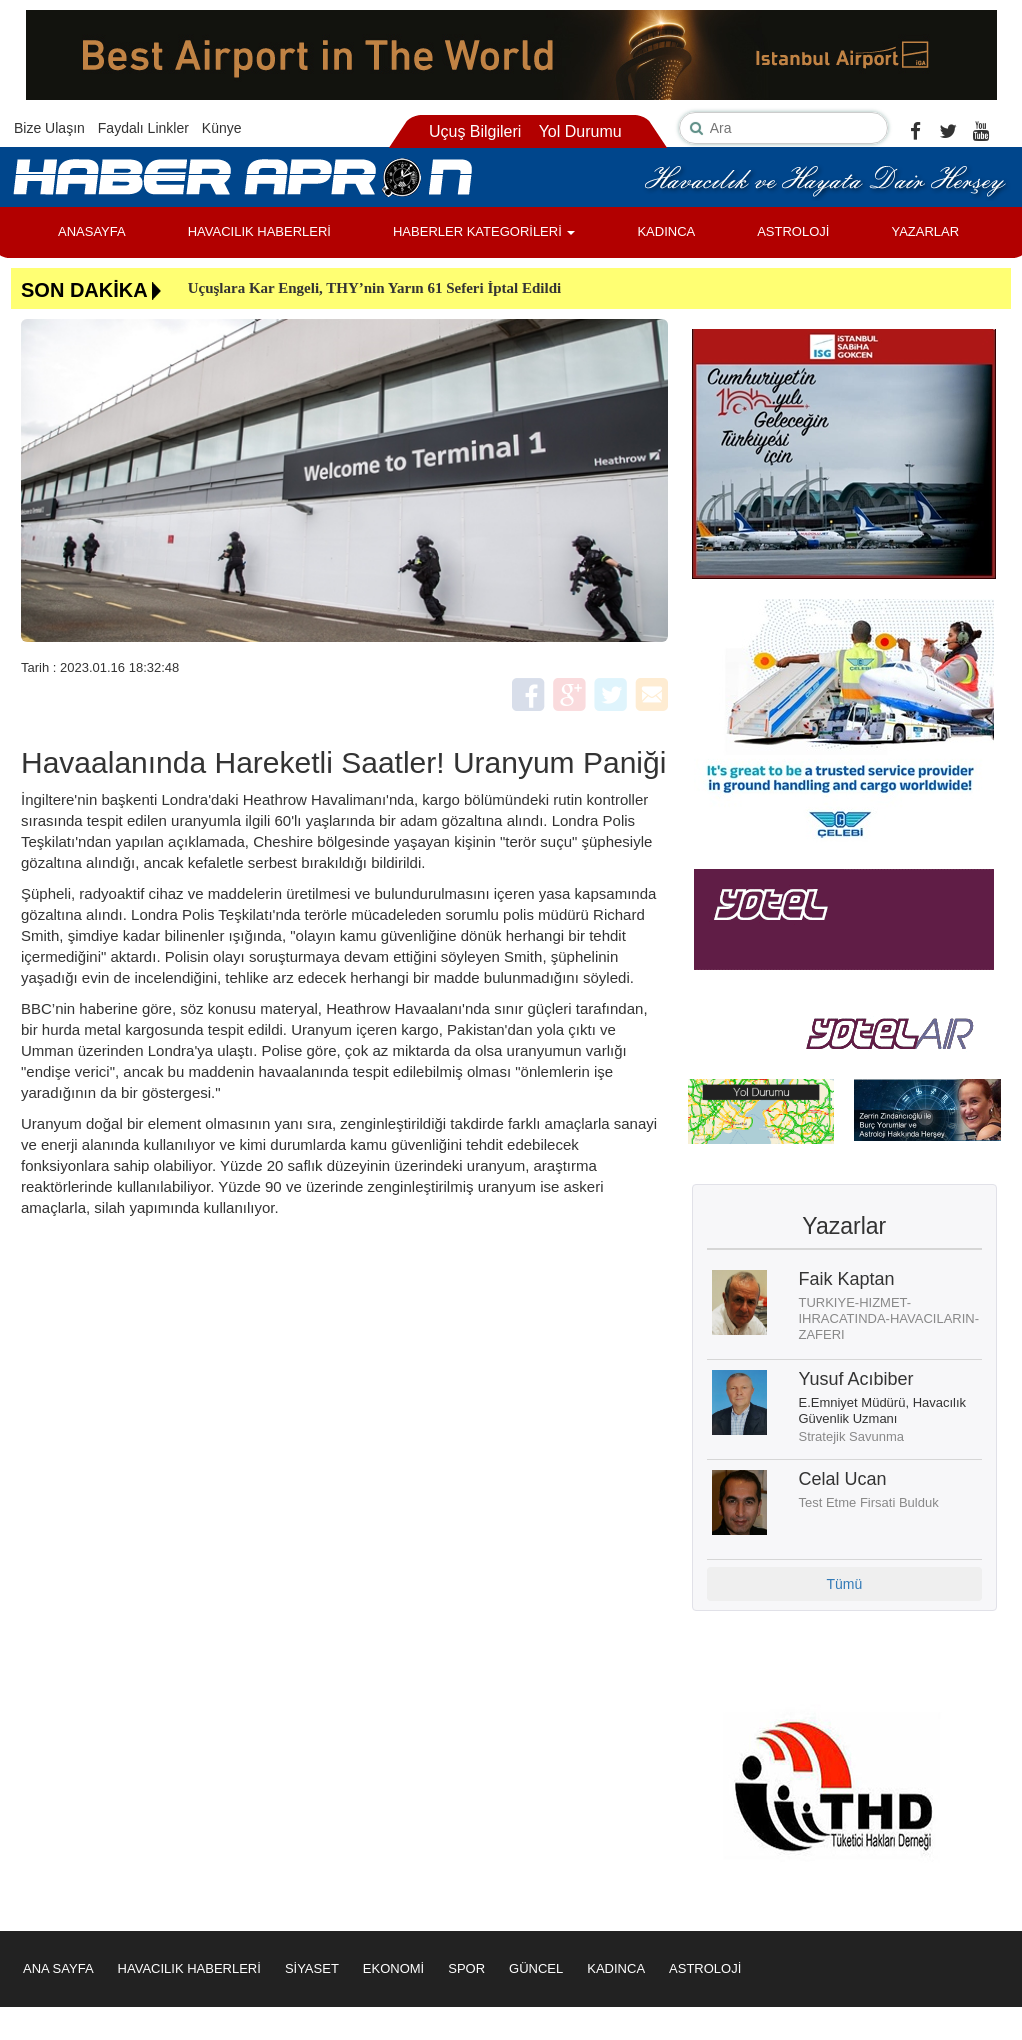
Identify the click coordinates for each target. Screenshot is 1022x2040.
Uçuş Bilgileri (475, 131)
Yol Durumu (580, 131)
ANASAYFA (92, 231)
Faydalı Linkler (143, 128)
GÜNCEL (536, 1968)
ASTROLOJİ (793, 231)
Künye (222, 128)
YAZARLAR (925, 231)
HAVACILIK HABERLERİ (259, 231)
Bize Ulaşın (49, 128)
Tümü (844, 1584)
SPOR (466, 1968)
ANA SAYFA (58, 1968)
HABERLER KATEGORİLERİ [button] (484, 231)
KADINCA (666, 231)
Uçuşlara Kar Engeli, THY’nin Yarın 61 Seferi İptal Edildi (375, 288)
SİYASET (312, 1968)
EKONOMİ (393, 1968)
